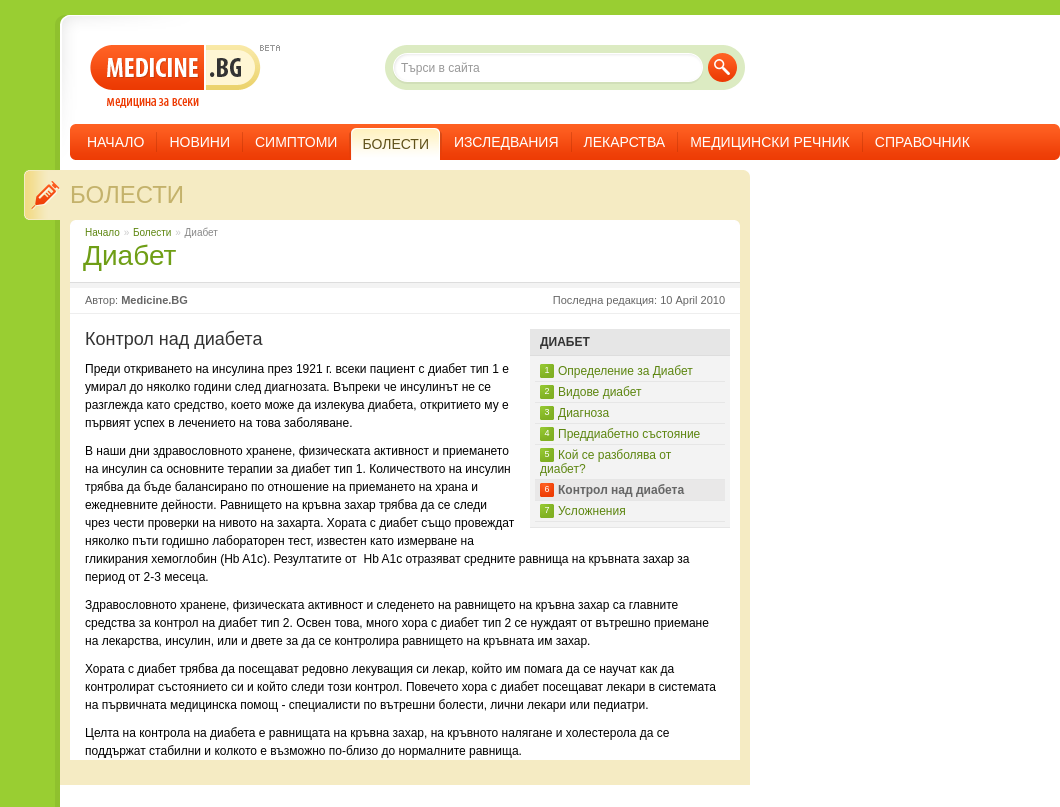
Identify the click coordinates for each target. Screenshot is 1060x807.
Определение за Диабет (625, 371)
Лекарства (625, 142)
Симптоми (296, 142)
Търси (722, 67)
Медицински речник (770, 142)
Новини (199, 142)
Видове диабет (600, 392)
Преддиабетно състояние (629, 434)
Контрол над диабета (621, 490)
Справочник (922, 142)
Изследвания (506, 142)
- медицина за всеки (175, 76)
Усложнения (592, 511)
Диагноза (583, 413)
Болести (127, 194)
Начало (115, 142)
